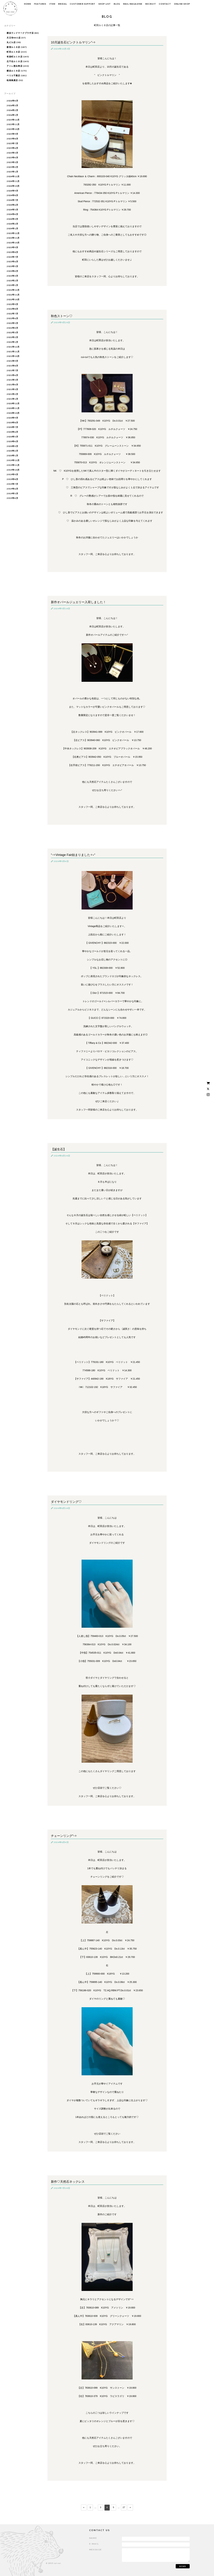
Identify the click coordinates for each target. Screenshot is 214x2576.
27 (124, 2507)
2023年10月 (13, 242)
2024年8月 (12, 195)
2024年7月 (12, 200)
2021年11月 (13, 351)
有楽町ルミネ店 (14, 56)
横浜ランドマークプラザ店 (20, 33)
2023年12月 (13, 233)
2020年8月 (12, 422)
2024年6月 (12, 205)
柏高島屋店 (12, 80)
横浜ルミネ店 (13, 70)
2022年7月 (12, 313)
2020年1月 (12, 455)
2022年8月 (12, 309)
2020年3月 (12, 446)
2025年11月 (13, 124)
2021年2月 (12, 394)
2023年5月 (12, 266)
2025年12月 (13, 119)
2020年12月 (13, 403)
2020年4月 (12, 441)
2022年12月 (13, 290)
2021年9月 (12, 361)
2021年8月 (12, 365)
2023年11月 (13, 238)
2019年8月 (12, 479)
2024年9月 (12, 190)
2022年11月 (13, 294)
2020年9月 (12, 417)
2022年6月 (12, 318)
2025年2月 (12, 167)
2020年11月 (13, 408)
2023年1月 (12, 285)
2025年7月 (12, 143)
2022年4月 (12, 328)
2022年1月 (12, 342)
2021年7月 (12, 370)
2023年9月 (12, 247)
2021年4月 (12, 384)
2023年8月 (12, 252)
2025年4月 (12, 157)
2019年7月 (12, 484)
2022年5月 (12, 323)
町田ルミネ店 (13, 52)
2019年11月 (13, 465)
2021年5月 (12, 380)
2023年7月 (12, 257)
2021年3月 (12, 389)
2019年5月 (12, 493)
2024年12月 (13, 176)
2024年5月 (12, 209)
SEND (182, 2566)
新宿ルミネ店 (13, 47)
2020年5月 (12, 436)
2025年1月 (12, 171)
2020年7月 (12, 427)
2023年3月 (12, 276)
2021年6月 (12, 375)
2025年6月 (12, 148)
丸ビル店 (11, 42)
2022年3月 (12, 332)
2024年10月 (13, 186)
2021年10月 (13, 356)
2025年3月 (12, 162)
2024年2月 (12, 223)
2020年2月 (12, 450)
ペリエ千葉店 (13, 75)
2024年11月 (13, 181)
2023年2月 (12, 280)
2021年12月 (13, 346)
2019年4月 (12, 498)
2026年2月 (12, 110)
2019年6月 (12, 488)
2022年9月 (12, 304)
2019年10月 (13, 470)
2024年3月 (12, 219)
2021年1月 (12, 399)
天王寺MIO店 (13, 37)
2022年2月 (12, 337)
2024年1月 (12, 228)
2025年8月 (12, 138)
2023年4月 (12, 271)
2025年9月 (12, 134)
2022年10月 (13, 299)
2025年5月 (12, 152)
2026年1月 (12, 115)
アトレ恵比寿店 (14, 66)
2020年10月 (13, 413)
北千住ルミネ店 (14, 61)
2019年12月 (13, 460)
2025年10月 (13, 129)
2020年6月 (12, 432)
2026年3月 (12, 105)
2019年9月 (12, 474)
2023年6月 (12, 261)
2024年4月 (12, 214)
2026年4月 (12, 100)
